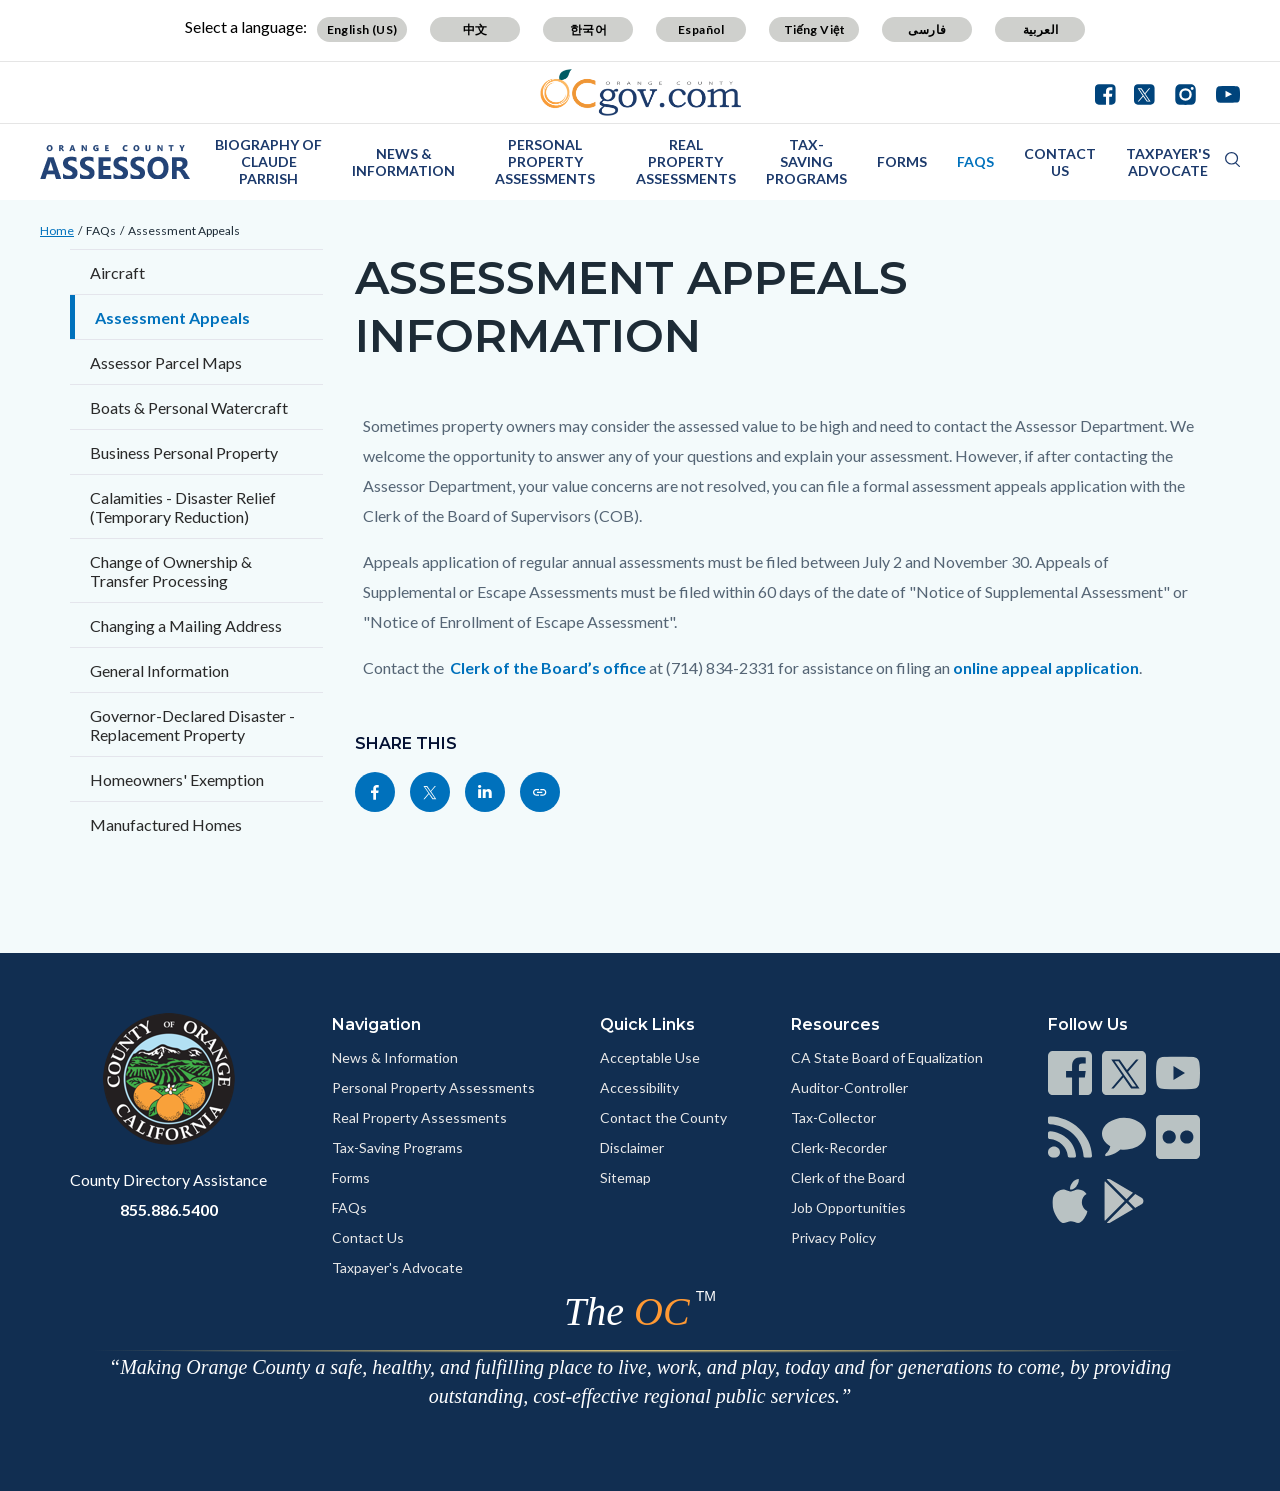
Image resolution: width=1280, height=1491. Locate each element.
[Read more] (640, 92)
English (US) (362, 29)
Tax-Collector (833, 1117)
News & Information (403, 162)
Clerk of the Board (848, 1177)
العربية (1041, 29)
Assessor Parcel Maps (166, 362)
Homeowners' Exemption (177, 779)
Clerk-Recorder (839, 1147)
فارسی (927, 29)
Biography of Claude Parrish (268, 161)
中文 (475, 29)
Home (57, 230)
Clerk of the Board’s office (548, 667)
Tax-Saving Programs (806, 161)
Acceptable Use (650, 1057)
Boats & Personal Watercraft (189, 407)
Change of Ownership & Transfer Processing (171, 571)
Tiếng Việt (815, 29)
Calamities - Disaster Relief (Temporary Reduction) (183, 507)
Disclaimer (632, 1147)
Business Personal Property (184, 452)
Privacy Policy (833, 1237)
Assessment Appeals (184, 230)
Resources (835, 1024)
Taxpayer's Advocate (1168, 162)
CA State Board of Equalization (887, 1057)
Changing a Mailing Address (186, 625)
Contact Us (1060, 162)
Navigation (376, 1024)
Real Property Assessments (686, 161)
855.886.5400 (169, 1209)
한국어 (588, 29)
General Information (159, 670)
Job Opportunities (848, 1207)
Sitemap (625, 1177)
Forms (902, 161)
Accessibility (639, 1087)
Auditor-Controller (849, 1087)
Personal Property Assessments (545, 161)
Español (701, 29)
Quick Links (647, 1024)
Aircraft (117, 272)
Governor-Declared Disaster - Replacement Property (192, 725)
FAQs (975, 161)
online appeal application (1046, 667)
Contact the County (663, 1117)
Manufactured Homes (166, 824)
